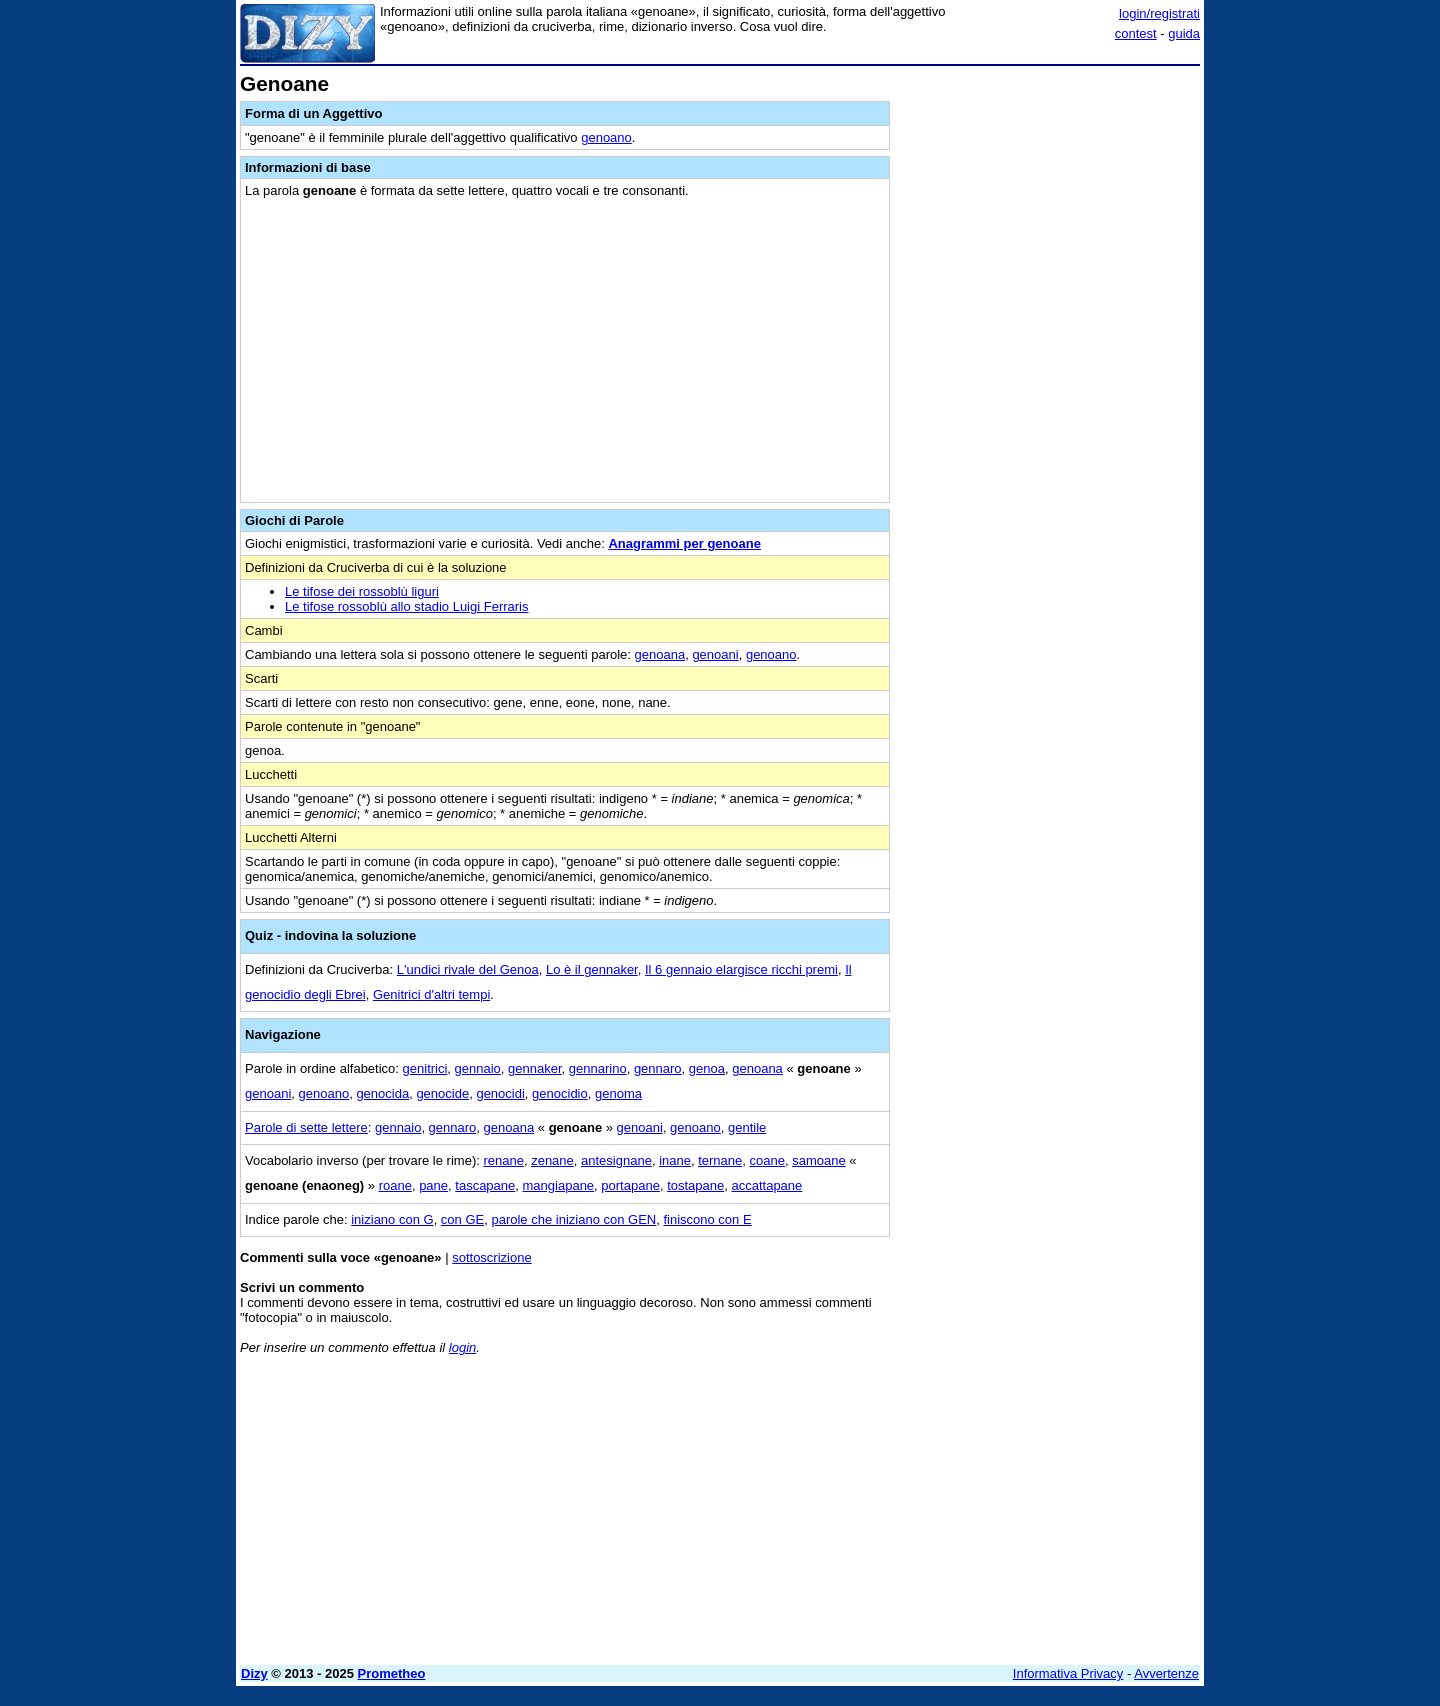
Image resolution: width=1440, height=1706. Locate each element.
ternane (720, 1160)
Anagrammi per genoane (684, 543)
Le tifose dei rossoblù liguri (362, 591)
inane (675, 1160)
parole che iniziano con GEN (573, 1219)
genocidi (500, 1093)
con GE (462, 1219)
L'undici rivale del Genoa (468, 969)
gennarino (598, 1068)
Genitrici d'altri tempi (431, 994)
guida (1184, 33)
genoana (660, 654)
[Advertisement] (1050, 373)
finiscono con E (707, 1219)
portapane (630, 1185)
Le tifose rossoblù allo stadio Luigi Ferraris (407, 606)
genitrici (425, 1068)
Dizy (254, 1673)
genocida (382, 1093)
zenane (552, 1160)
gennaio (478, 1068)
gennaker (535, 1068)
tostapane (695, 1185)
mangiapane (559, 1185)
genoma (618, 1093)
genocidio (560, 1093)
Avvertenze (1166, 1673)
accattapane (766, 1185)
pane (433, 1185)
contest (1136, 33)
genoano (606, 137)
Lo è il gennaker (592, 969)
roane (395, 1185)
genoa (707, 1068)
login (462, 1347)
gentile (747, 1127)
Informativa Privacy (1068, 1673)
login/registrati (1159, 13)
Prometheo (392, 1673)
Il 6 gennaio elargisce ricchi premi (741, 969)
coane (767, 1160)
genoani (715, 654)
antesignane (616, 1160)
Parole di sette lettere (306, 1127)
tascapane (485, 1185)
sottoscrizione (491, 1257)
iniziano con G (392, 1219)
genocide (442, 1093)
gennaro (658, 1068)
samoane (818, 1160)
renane (503, 1160)
